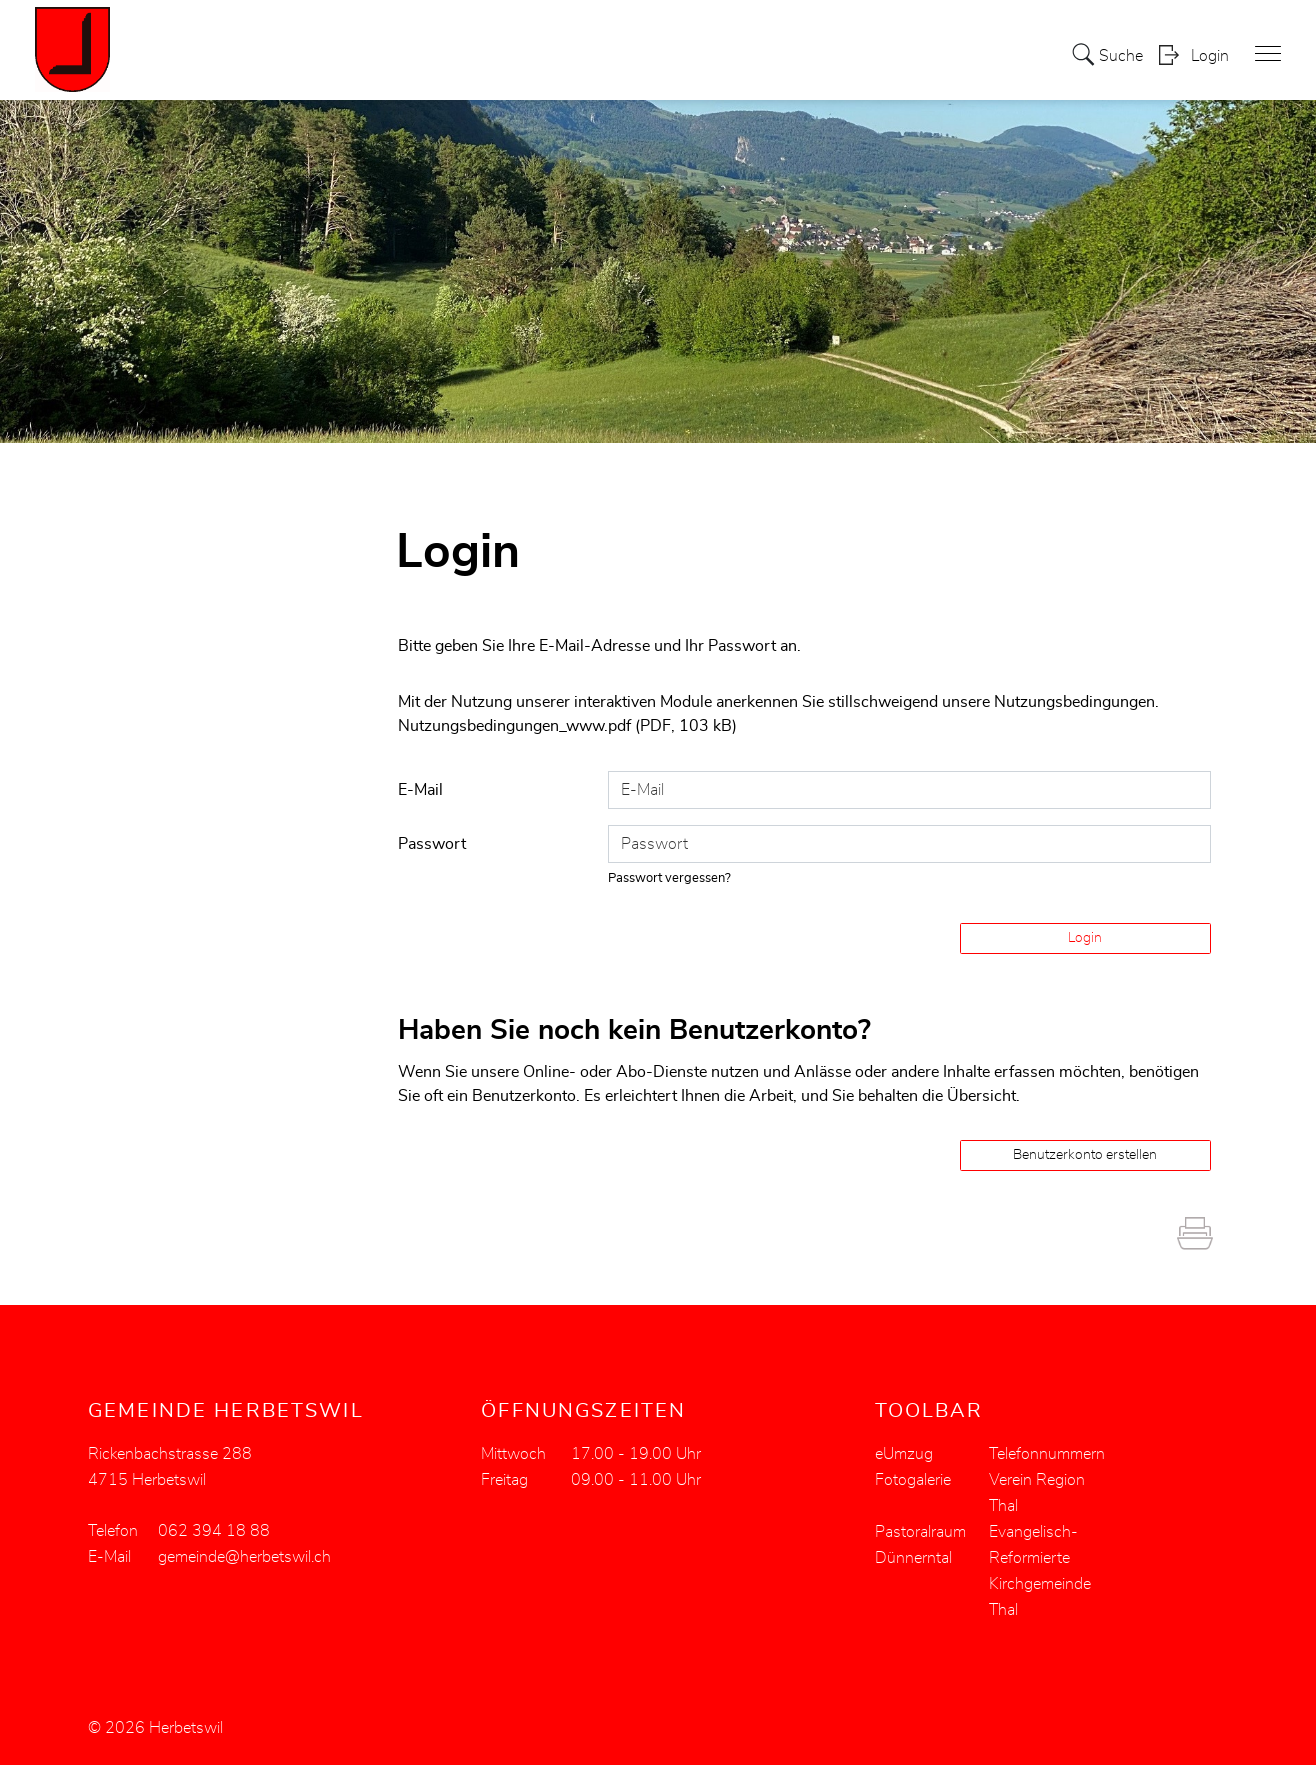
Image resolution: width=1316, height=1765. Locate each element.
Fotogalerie (913, 1479)
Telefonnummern (1047, 1453)
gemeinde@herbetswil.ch (244, 1556)
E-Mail (420, 789)
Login (1210, 56)
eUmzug (904, 1453)
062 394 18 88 (214, 1530)
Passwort (432, 843)
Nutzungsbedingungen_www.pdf (514, 726)
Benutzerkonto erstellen (1085, 1154)
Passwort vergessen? (670, 877)
